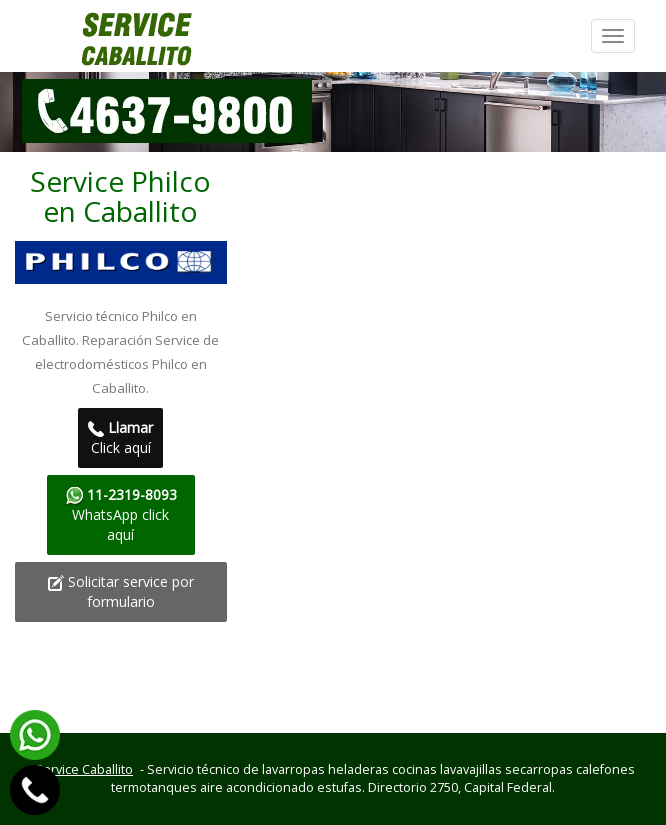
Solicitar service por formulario (121, 591)
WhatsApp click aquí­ (121, 514)
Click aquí (120, 437)
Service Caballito (84, 769)
